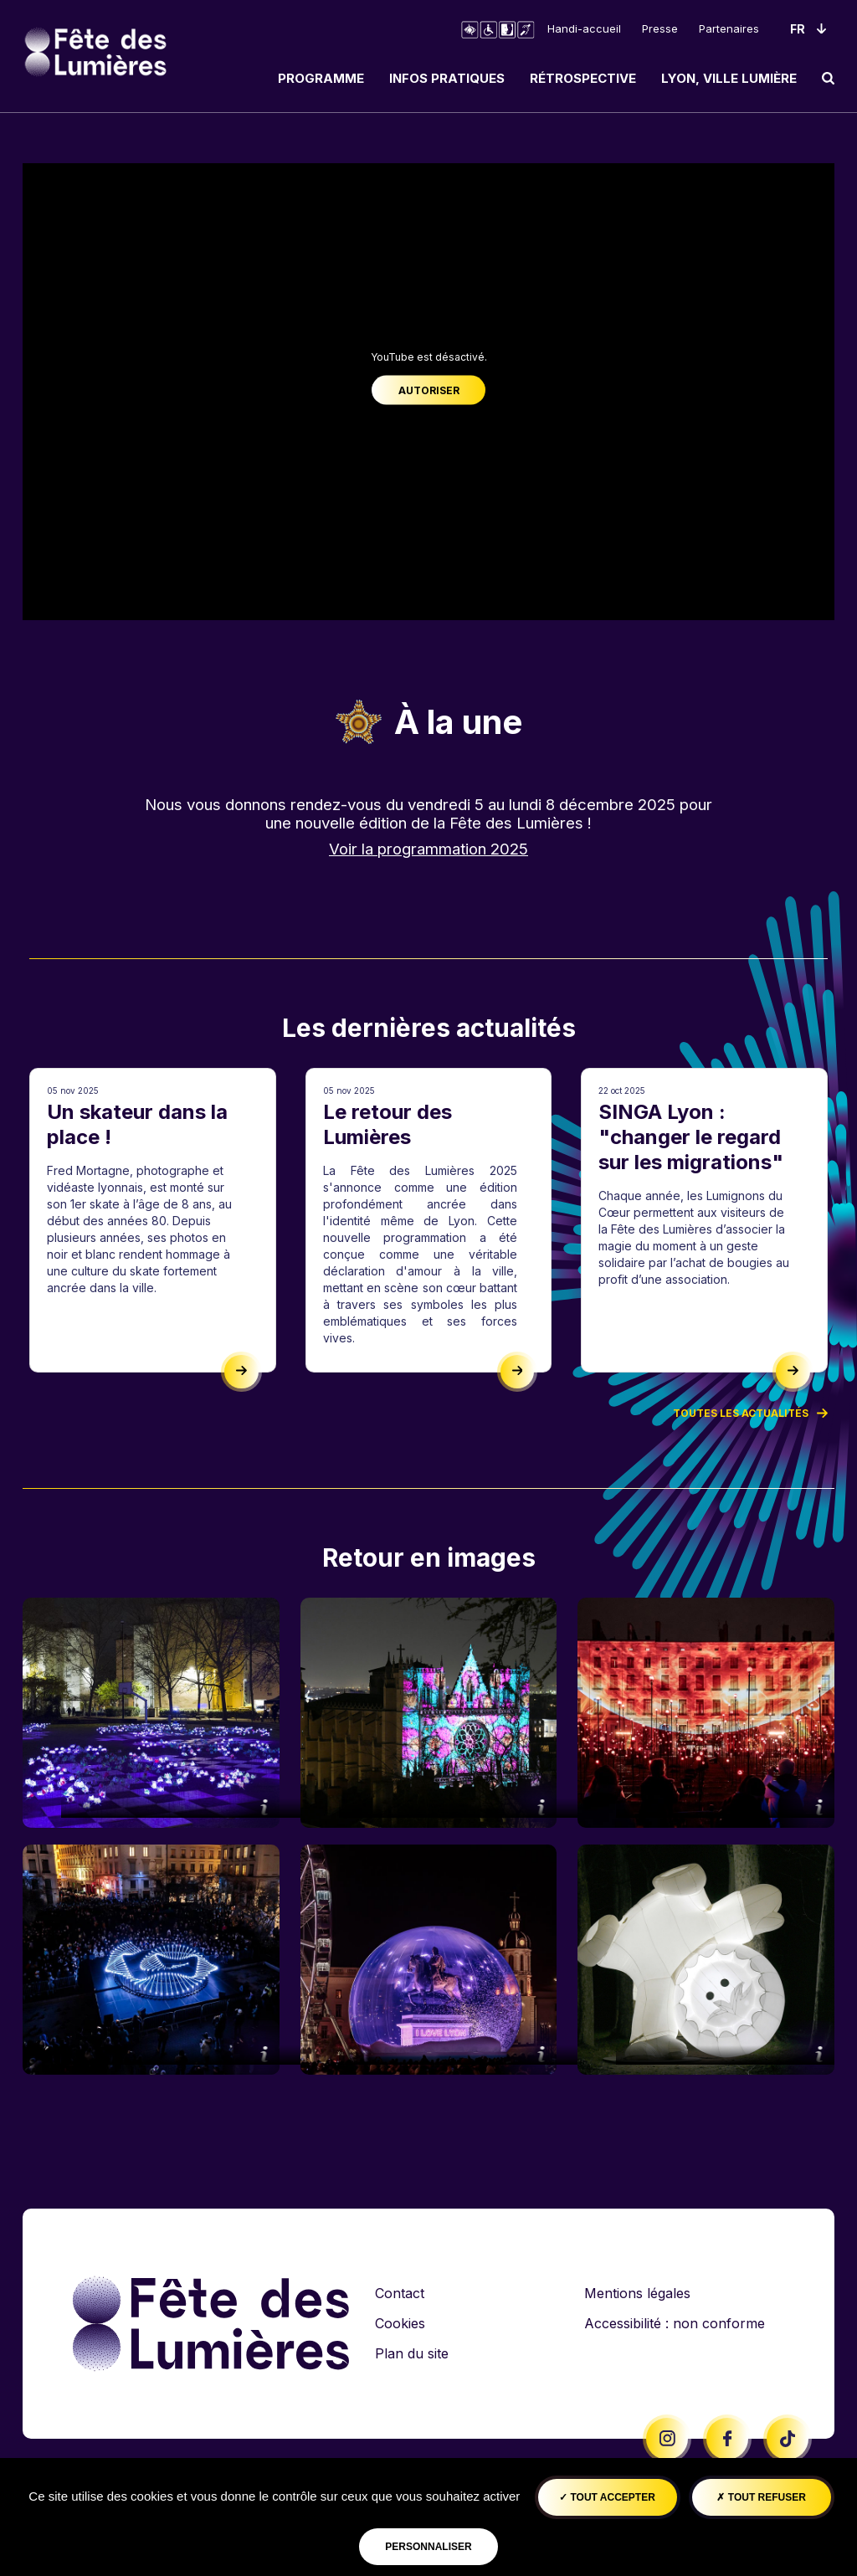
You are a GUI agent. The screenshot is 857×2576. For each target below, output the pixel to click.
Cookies (400, 2323)
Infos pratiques (447, 78)
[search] (828, 78)
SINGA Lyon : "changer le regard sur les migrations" (690, 1137)
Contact (399, 2293)
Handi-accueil (584, 28)
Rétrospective (583, 78)
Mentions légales (637, 2293)
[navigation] (550, 78)
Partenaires (729, 28)
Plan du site (412, 2353)
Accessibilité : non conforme (674, 2323)
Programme (321, 78)
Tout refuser (760, 2497)
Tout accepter (607, 2497)
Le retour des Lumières (387, 1124)
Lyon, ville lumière (729, 78)
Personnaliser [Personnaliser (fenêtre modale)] (428, 2547)
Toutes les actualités (750, 1412)
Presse (660, 28)
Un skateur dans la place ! (137, 1124)
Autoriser (428, 390)
